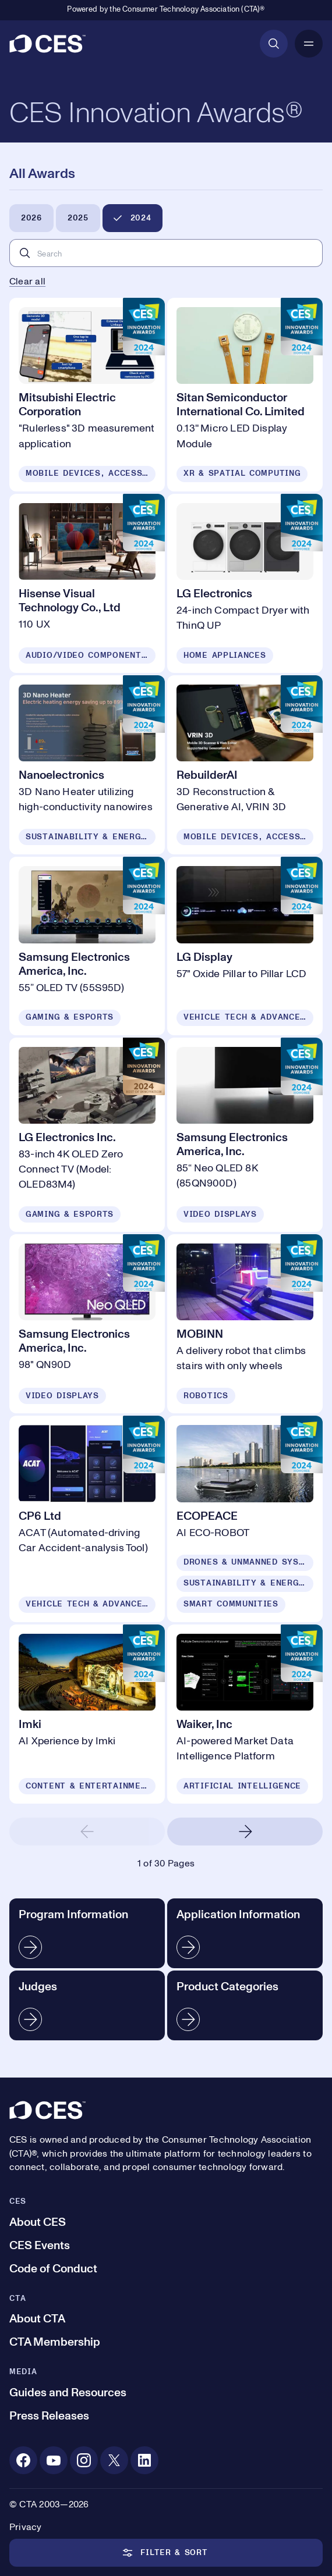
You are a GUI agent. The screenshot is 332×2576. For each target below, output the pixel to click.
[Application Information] (245, 1933)
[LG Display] (245, 946)
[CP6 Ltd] (87, 1519)
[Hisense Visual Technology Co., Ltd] (87, 583)
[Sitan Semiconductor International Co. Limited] (245, 394)
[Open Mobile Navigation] (309, 44)
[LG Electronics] (245, 583)
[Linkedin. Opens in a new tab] (144, 2460)
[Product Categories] (245, 2005)
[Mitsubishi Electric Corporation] (87, 394)
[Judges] (87, 2005)
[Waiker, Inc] (245, 1714)
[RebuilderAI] (245, 764)
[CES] (47, 43)
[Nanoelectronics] (87, 764)
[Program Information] (87, 1933)
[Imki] (87, 1714)
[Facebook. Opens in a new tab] (23, 2460)
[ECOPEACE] (245, 1519)
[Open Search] (274, 44)
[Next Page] (245, 1831)
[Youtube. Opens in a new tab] (54, 2460)
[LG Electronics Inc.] (87, 1135)
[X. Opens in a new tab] (114, 2460)
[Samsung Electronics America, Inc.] (87, 946)
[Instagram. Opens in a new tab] (84, 2460)
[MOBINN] (245, 1323)
